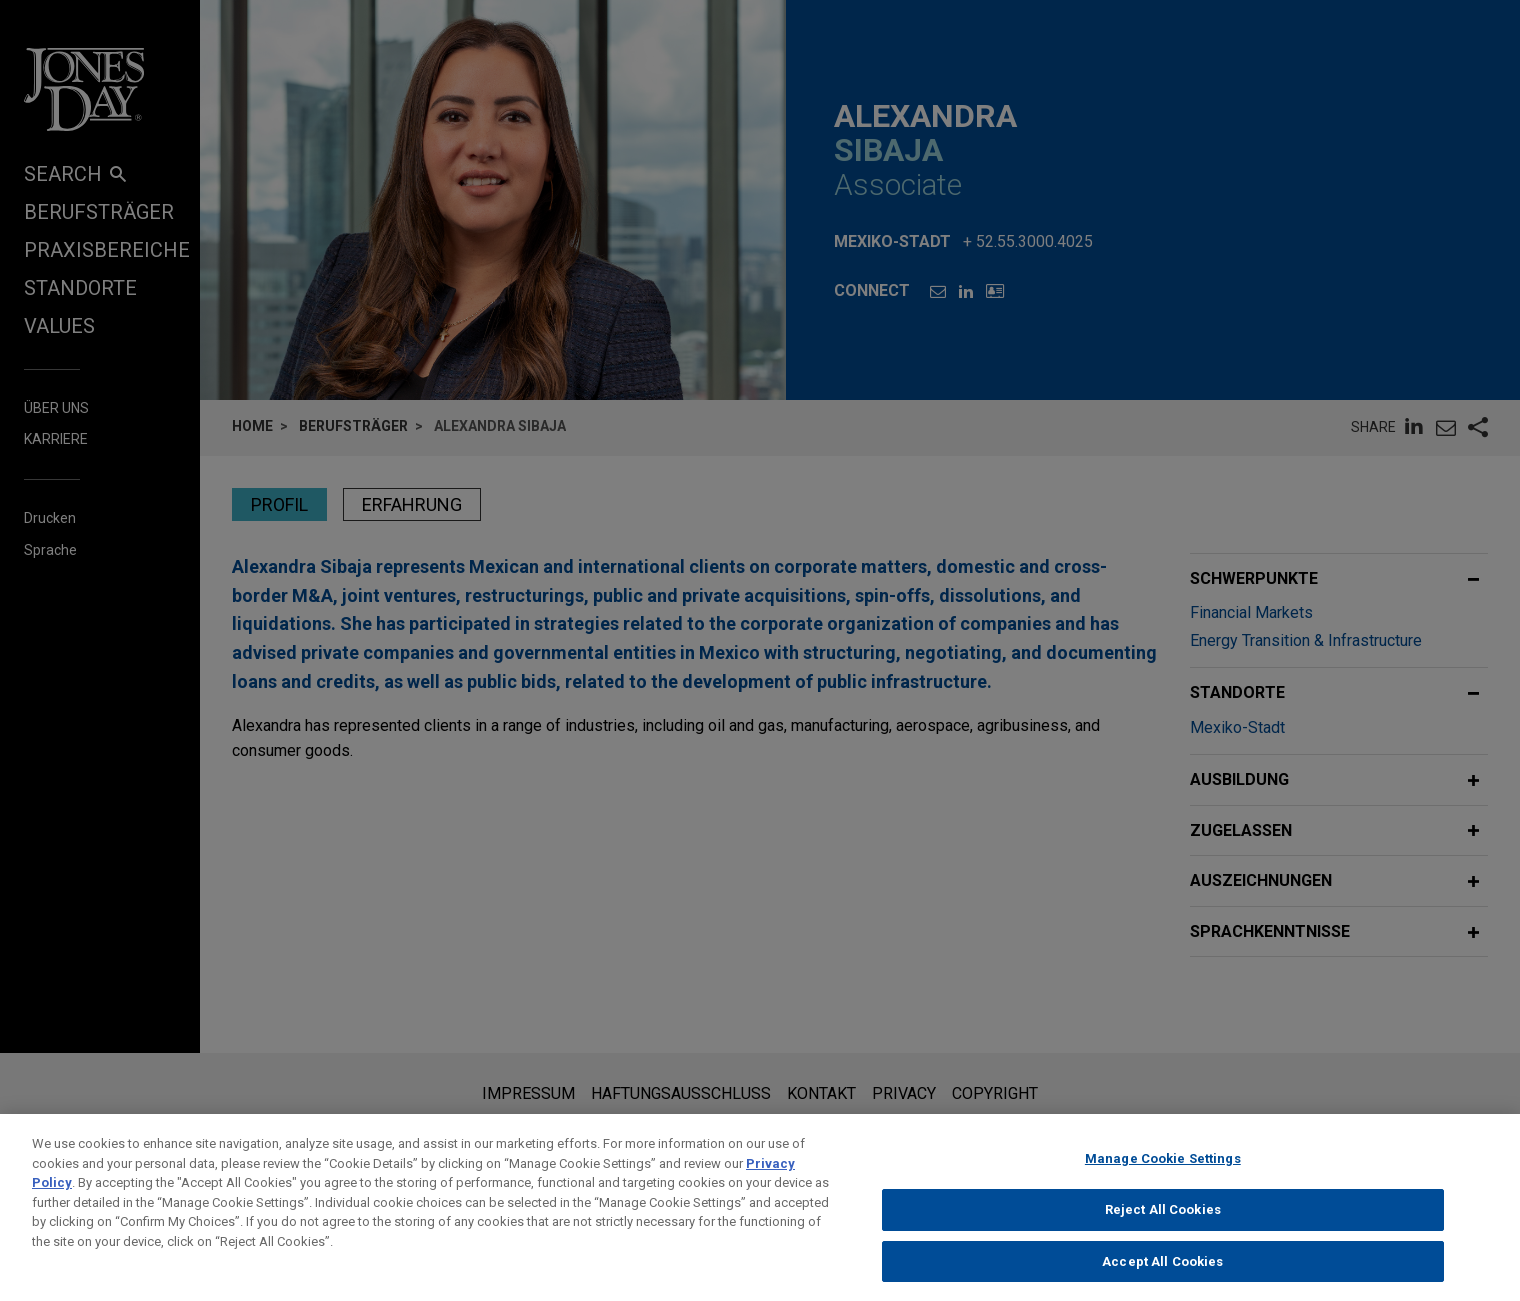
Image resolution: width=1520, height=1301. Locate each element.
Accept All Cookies (1162, 1276)
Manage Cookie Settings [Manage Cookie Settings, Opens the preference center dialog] (1163, 1174)
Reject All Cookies (1163, 1225)
